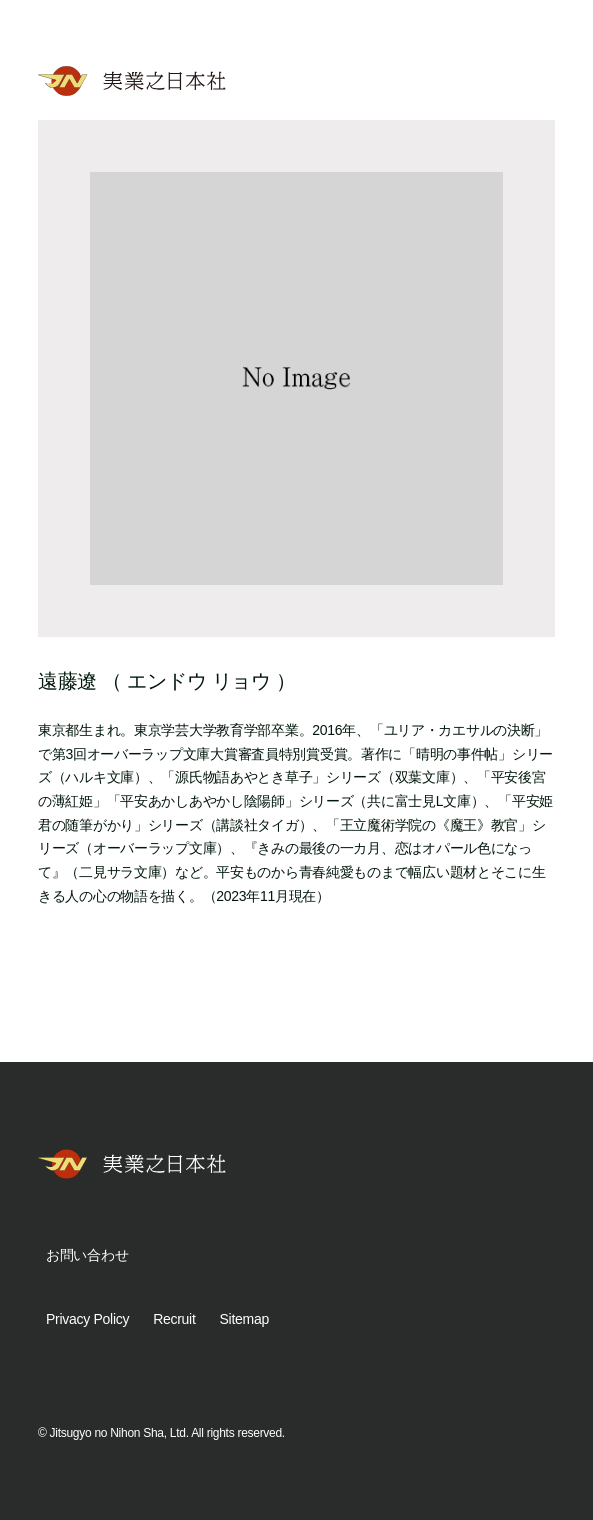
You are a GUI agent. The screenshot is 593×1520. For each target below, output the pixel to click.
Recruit (174, 1319)
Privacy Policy (87, 1319)
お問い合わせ (87, 1255)
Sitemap (244, 1319)
